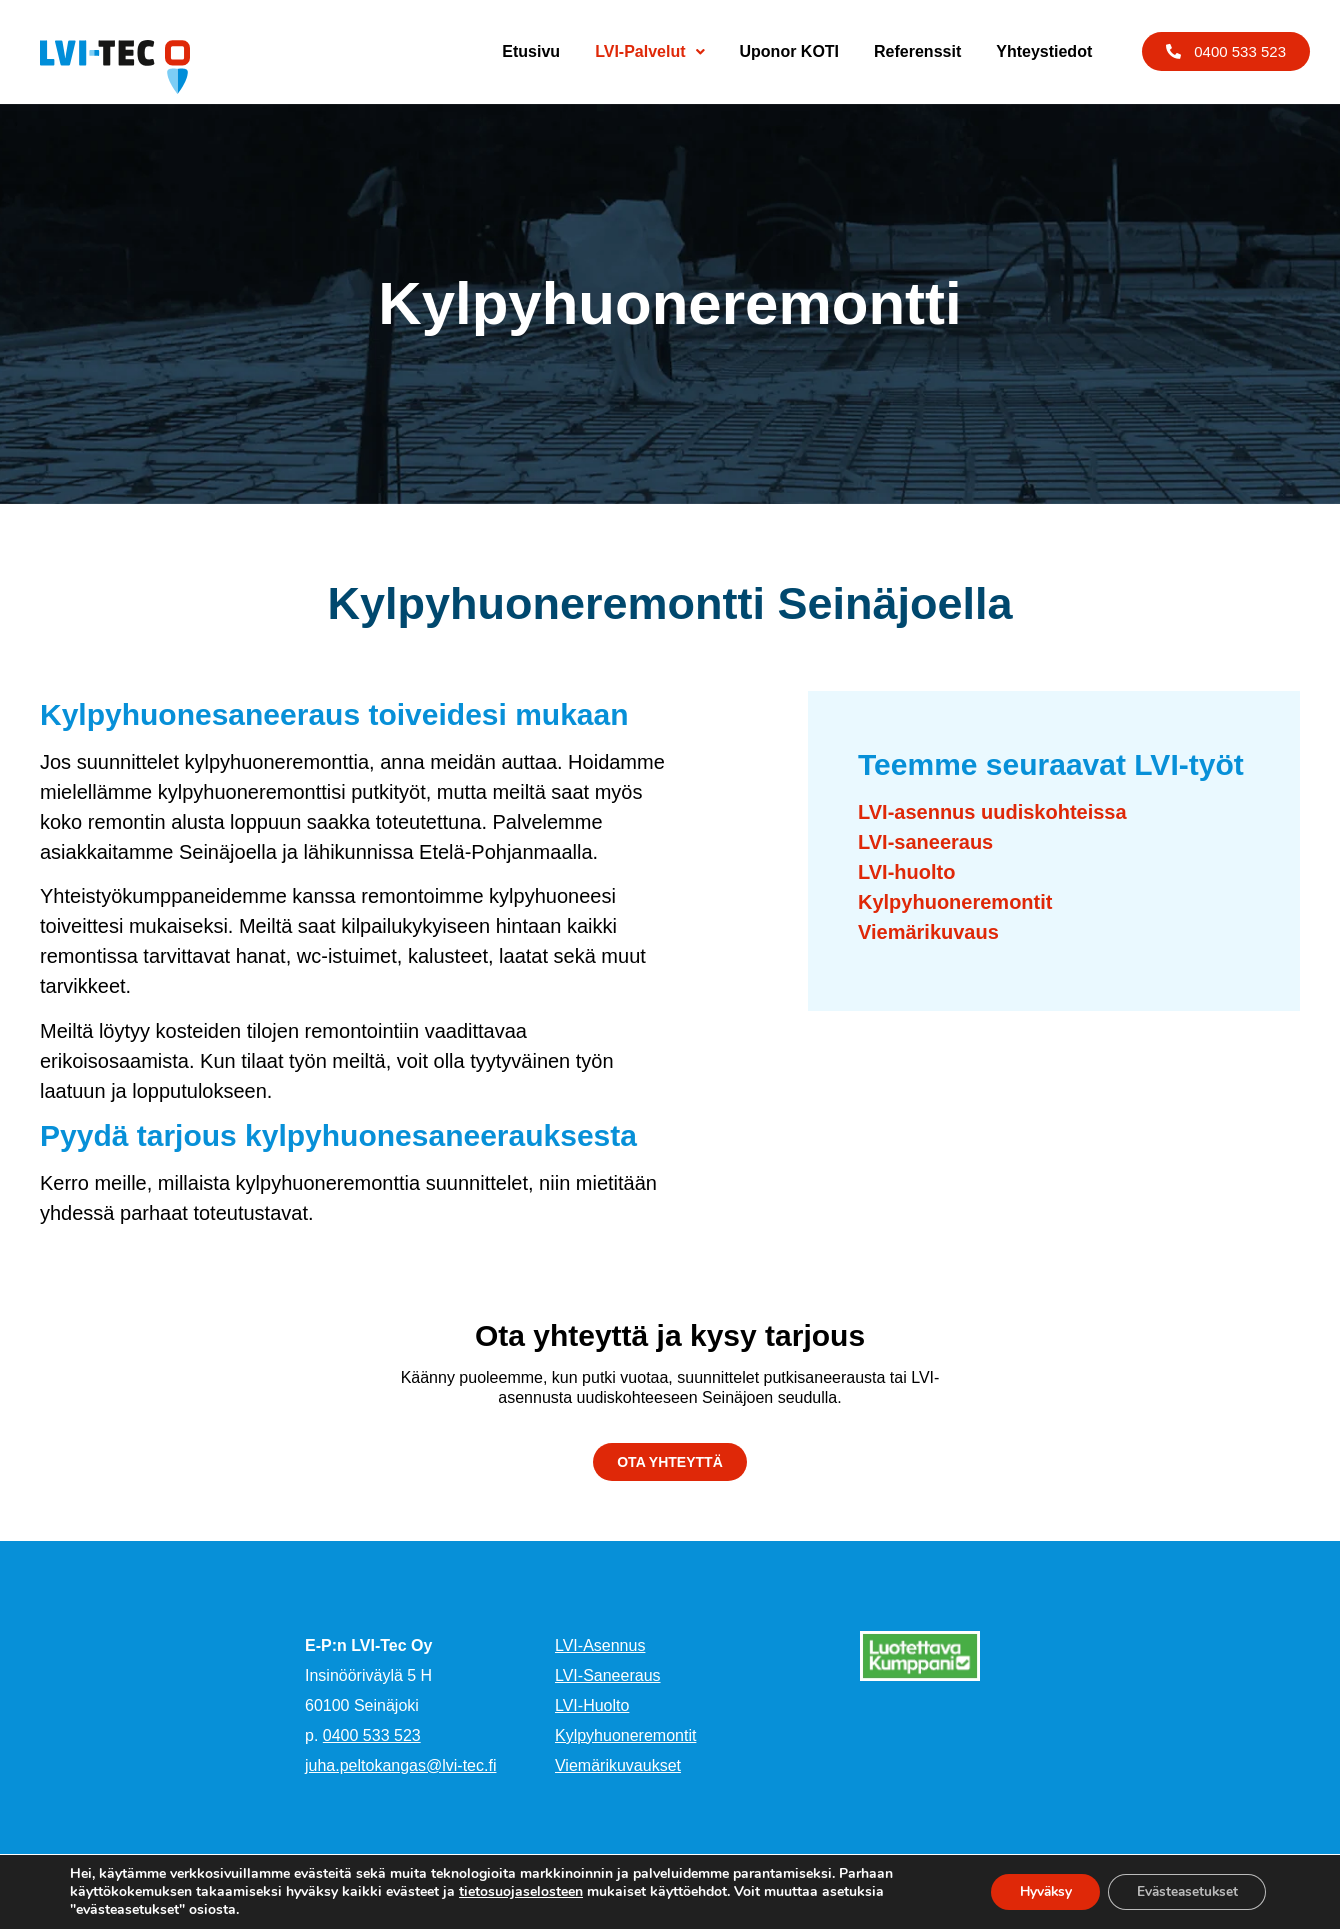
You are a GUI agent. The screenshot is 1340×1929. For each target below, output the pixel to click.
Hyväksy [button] (1036, 1891)
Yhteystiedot (1044, 52)
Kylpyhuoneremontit (955, 902)
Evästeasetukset (1184, 1891)
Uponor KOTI (790, 52)
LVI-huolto (906, 872)
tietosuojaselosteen (521, 1891)
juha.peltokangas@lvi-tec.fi (400, 1765)
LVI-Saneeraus (608, 1675)
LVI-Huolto (592, 1705)
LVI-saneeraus (925, 842)
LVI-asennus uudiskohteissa (992, 812)
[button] (1226, 51)
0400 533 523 (372, 1735)
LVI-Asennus (600, 1645)
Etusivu (531, 52)
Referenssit (917, 52)
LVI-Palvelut (649, 52)
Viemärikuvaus (928, 932)
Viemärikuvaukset (618, 1765)
